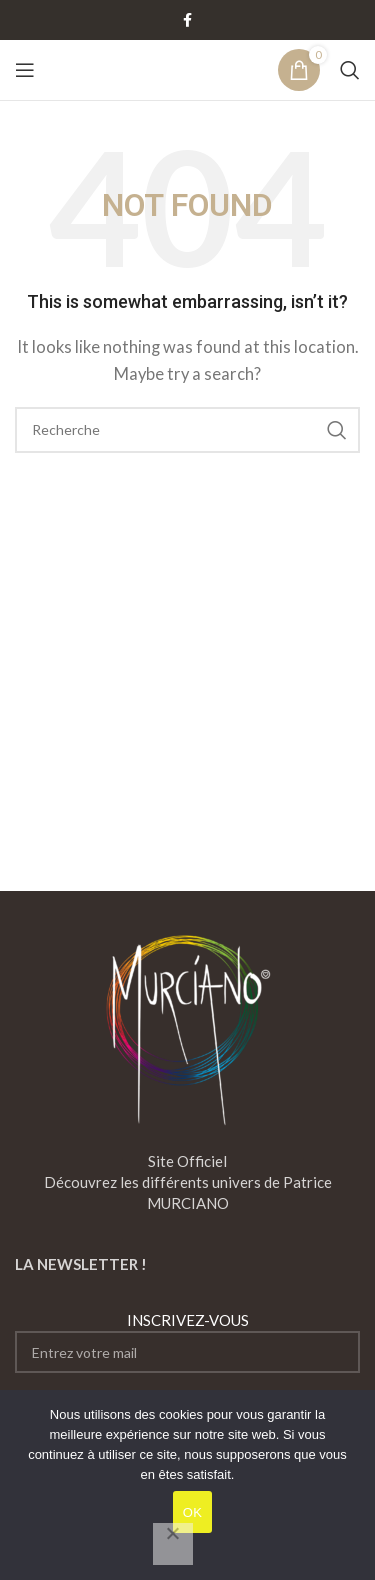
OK (192, 1512)
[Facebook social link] (188, 20)
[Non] (173, 1544)
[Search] (350, 70)
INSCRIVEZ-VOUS (187, 1342)
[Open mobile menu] (25, 70)
